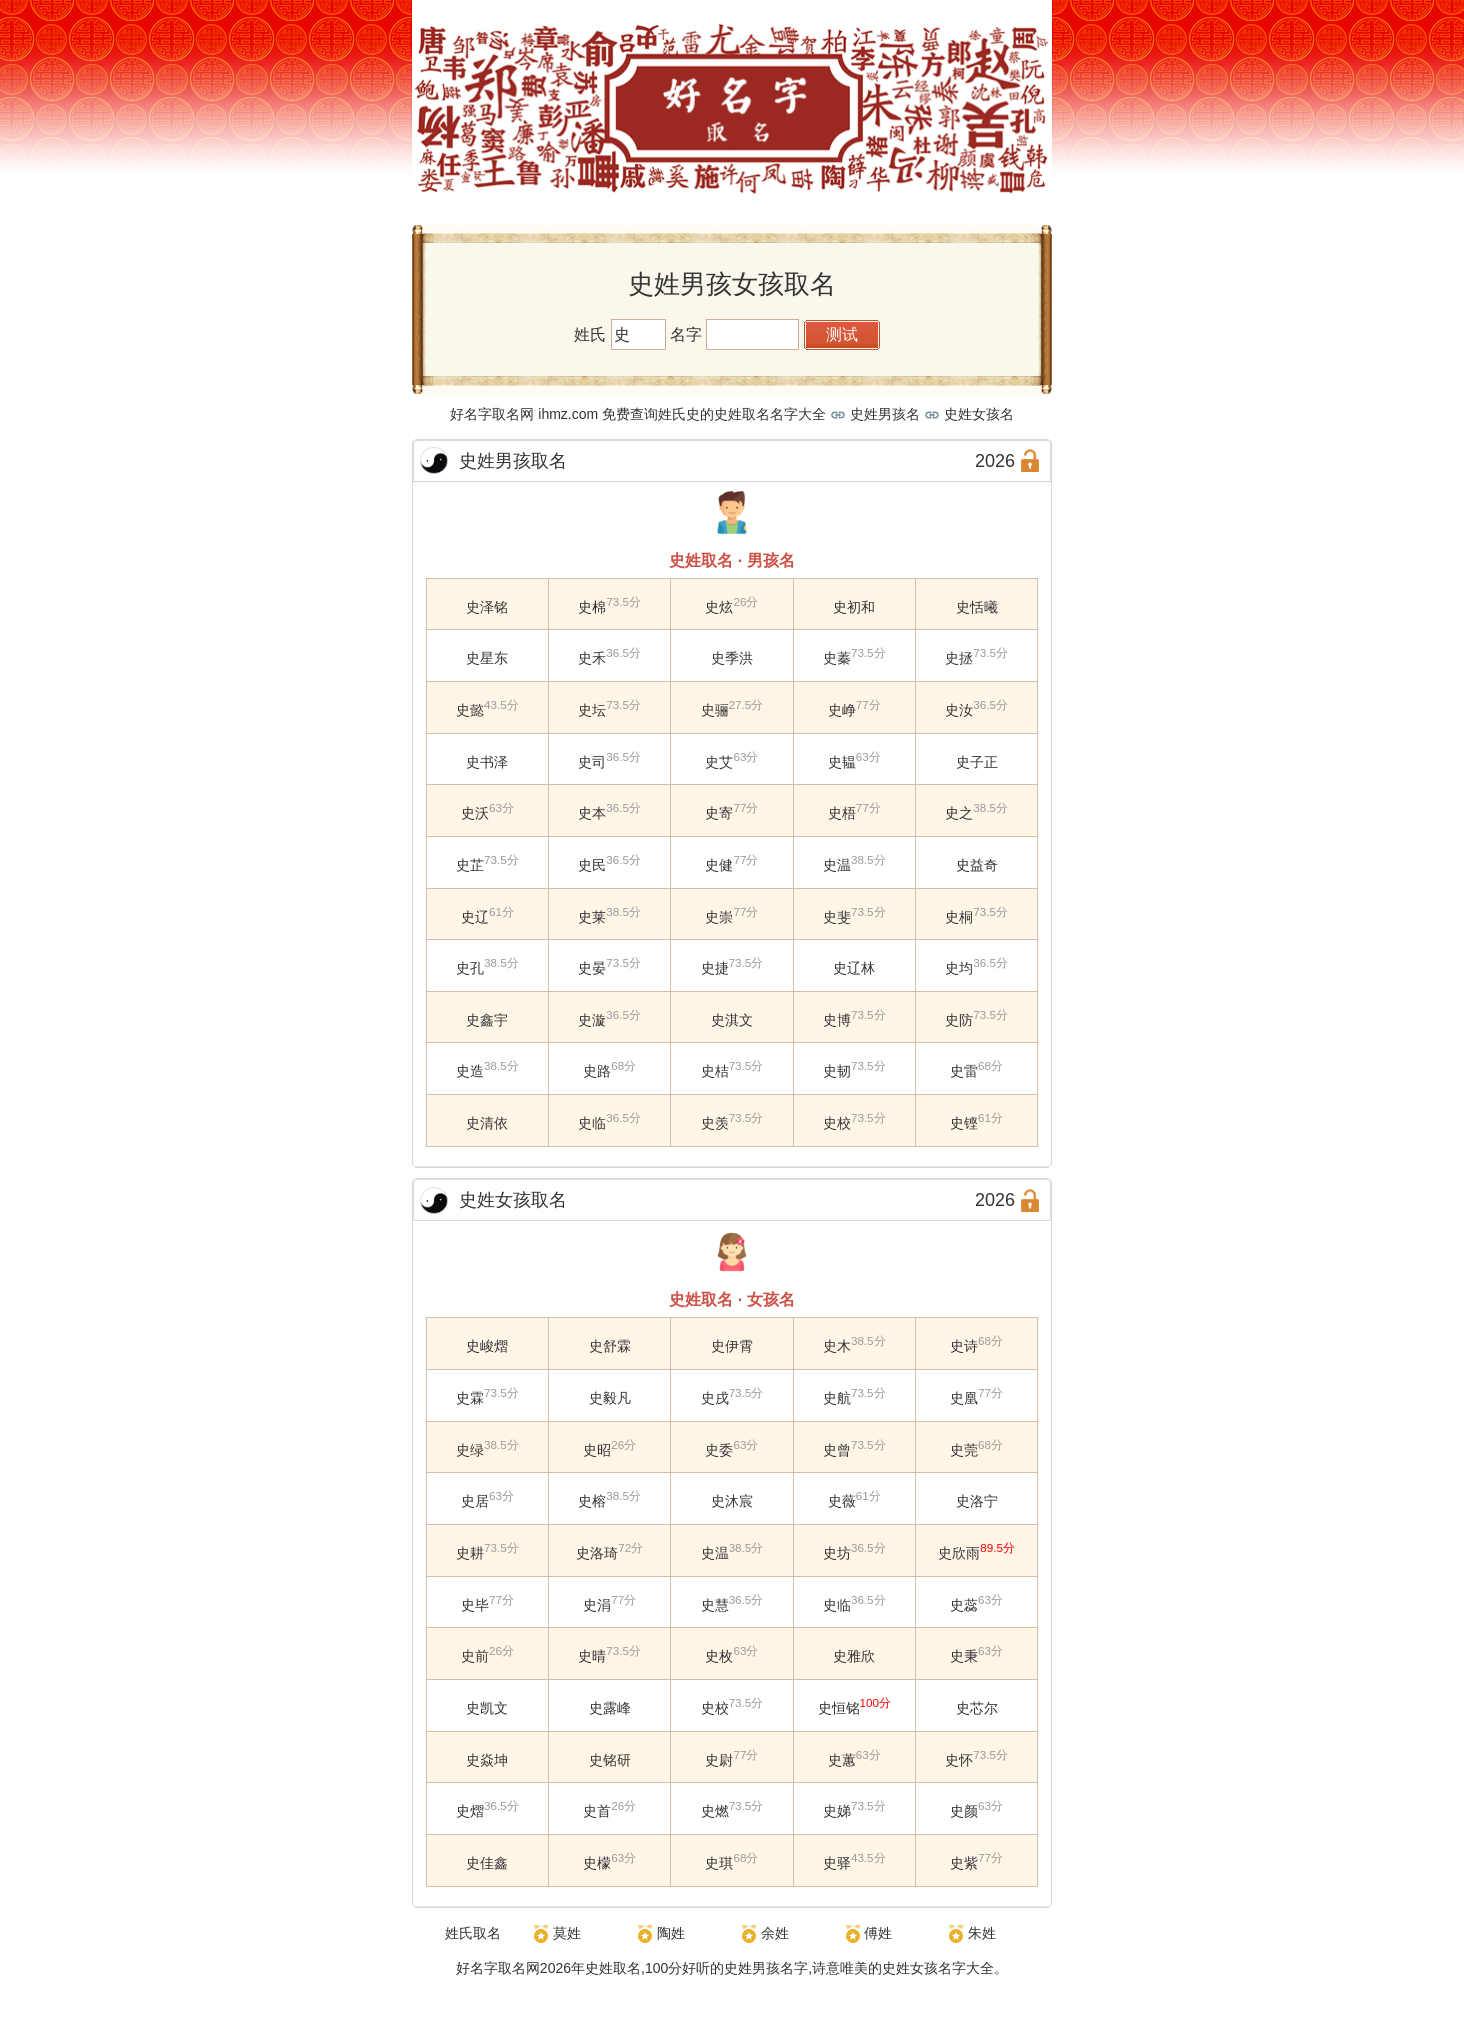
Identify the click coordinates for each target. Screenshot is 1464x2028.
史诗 (964, 1346)
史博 (837, 1019)
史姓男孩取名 (513, 461)
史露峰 (610, 1708)
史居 (475, 1501)
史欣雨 (959, 1553)
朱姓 (982, 1933)
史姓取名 (613, 1968)
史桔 (715, 1071)
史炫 (719, 606)
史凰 (964, 1398)
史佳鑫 (487, 1863)
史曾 (837, 1449)
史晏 (592, 968)
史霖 (470, 1398)
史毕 (475, 1604)
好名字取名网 (498, 1968)
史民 (592, 865)
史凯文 (487, 1708)
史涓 (597, 1604)
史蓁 (837, 658)
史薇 (842, 1501)
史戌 (715, 1398)
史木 (837, 1346)
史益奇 (977, 865)
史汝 (959, 710)
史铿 (964, 1123)
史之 (959, 813)
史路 (597, 1071)
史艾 (719, 761)
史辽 (475, 916)
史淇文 (732, 1019)
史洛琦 (597, 1553)
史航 (837, 1398)
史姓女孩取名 (513, 1200)
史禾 (592, 658)
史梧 (842, 813)
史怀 (959, 1759)
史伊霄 (732, 1346)
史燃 (715, 1811)
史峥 (842, 710)
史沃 (475, 813)
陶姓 (671, 1933)
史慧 (715, 1604)
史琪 (719, 1863)
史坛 (592, 710)
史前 (475, 1656)
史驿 (837, 1863)
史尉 (719, 1759)
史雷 (964, 1071)
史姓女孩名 (979, 414)
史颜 (964, 1811)
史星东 (487, 658)
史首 (597, 1811)
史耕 (470, 1553)
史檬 (597, 1863)
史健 (719, 865)
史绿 (470, 1449)
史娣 (837, 1811)
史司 (592, 761)
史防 (959, 1019)
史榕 (592, 1501)
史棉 (592, 606)
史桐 (959, 916)
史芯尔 (977, 1708)
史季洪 (732, 658)
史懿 (470, 710)
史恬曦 (977, 606)
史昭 (597, 1449)
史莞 (964, 1449)
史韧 (837, 1071)
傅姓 (878, 1933)
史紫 (964, 1863)
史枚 (719, 1656)
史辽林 (854, 968)
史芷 (470, 865)
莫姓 (567, 1933)
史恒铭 (839, 1708)
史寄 (719, 813)
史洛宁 (977, 1501)
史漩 (592, 1019)
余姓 (775, 1933)
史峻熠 (487, 1346)
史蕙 (842, 1759)
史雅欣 (854, 1656)
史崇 (719, 916)
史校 (837, 1123)
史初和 (854, 606)
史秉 (964, 1656)
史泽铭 (487, 606)
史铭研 (610, 1759)
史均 (959, 968)
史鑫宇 (487, 1019)
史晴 (592, 1656)
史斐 (837, 916)
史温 (837, 865)
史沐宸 (732, 1501)
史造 (470, 1071)
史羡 (715, 1123)
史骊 (715, 710)
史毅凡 (610, 1398)
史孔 (470, 968)
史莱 (592, 916)
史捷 (715, 968)
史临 (592, 1123)
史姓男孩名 (885, 414)
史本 (592, 813)
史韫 (842, 761)
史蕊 (964, 1604)
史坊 (837, 1553)
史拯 (959, 658)
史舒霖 (610, 1346)
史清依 (487, 1123)
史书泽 (487, 761)
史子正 (977, 761)
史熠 (470, 1811)
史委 (719, 1449)
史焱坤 (487, 1759)
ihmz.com (568, 414)
